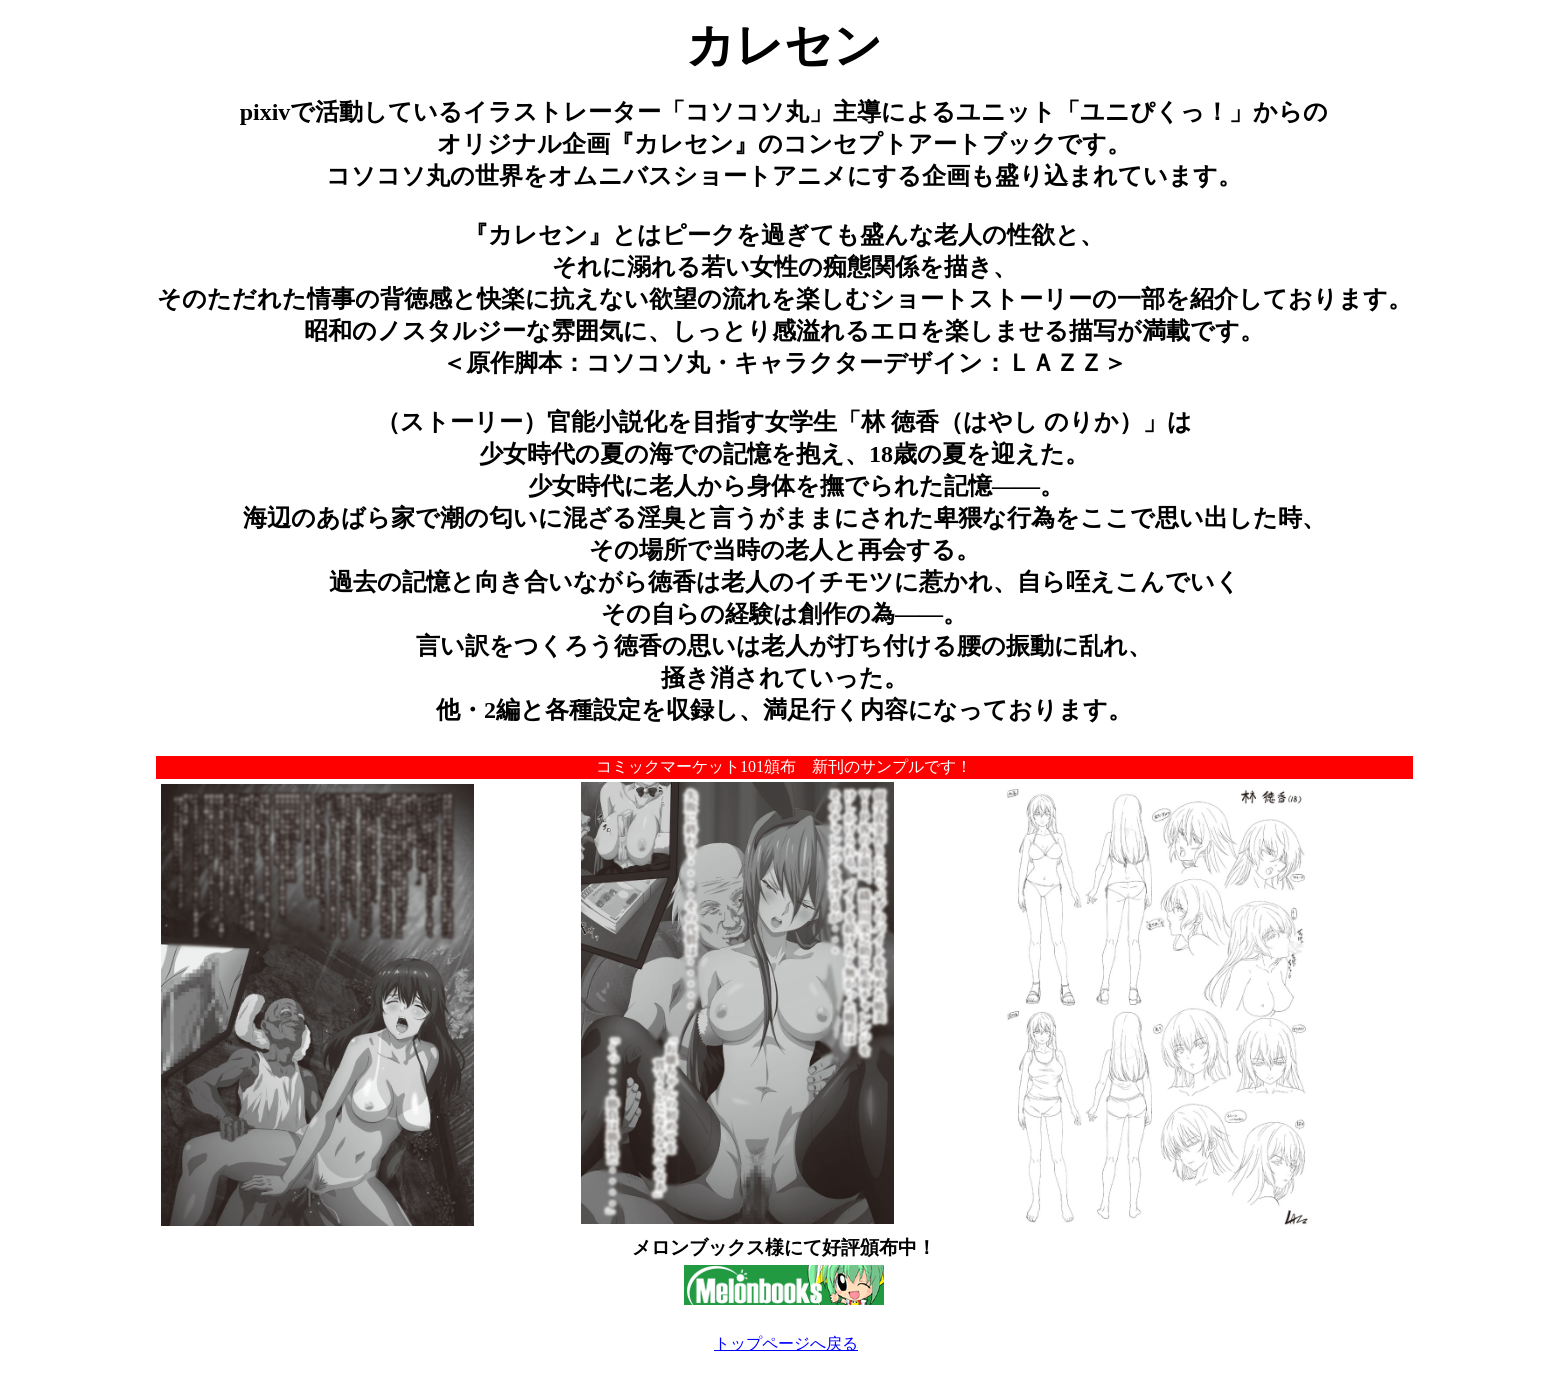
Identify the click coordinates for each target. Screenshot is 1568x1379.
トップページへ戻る (786, 1343)
